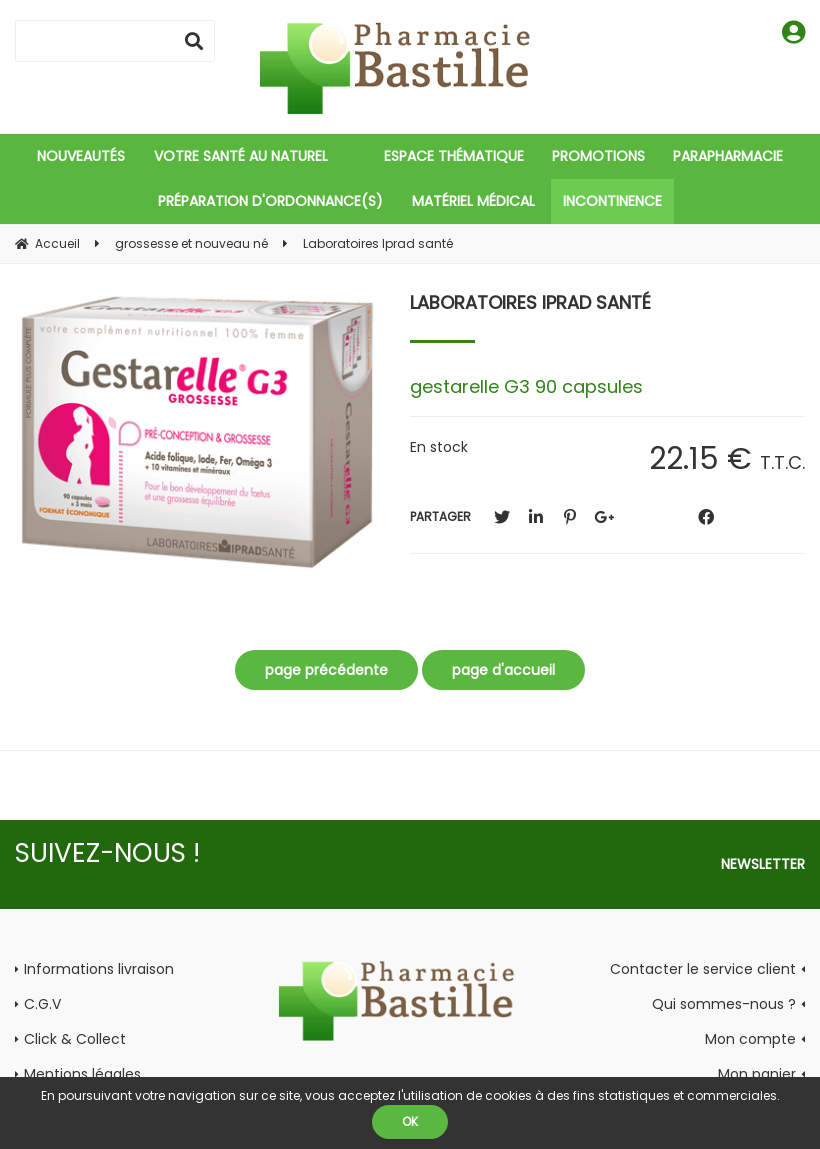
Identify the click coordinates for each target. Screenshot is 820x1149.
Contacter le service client (703, 969)
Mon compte (750, 1039)
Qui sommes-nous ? (724, 1004)
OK (410, 1121)
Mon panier (757, 1074)
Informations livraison (99, 969)
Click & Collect (75, 1039)
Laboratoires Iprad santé (530, 302)
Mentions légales (82, 1074)
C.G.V (42, 1004)
